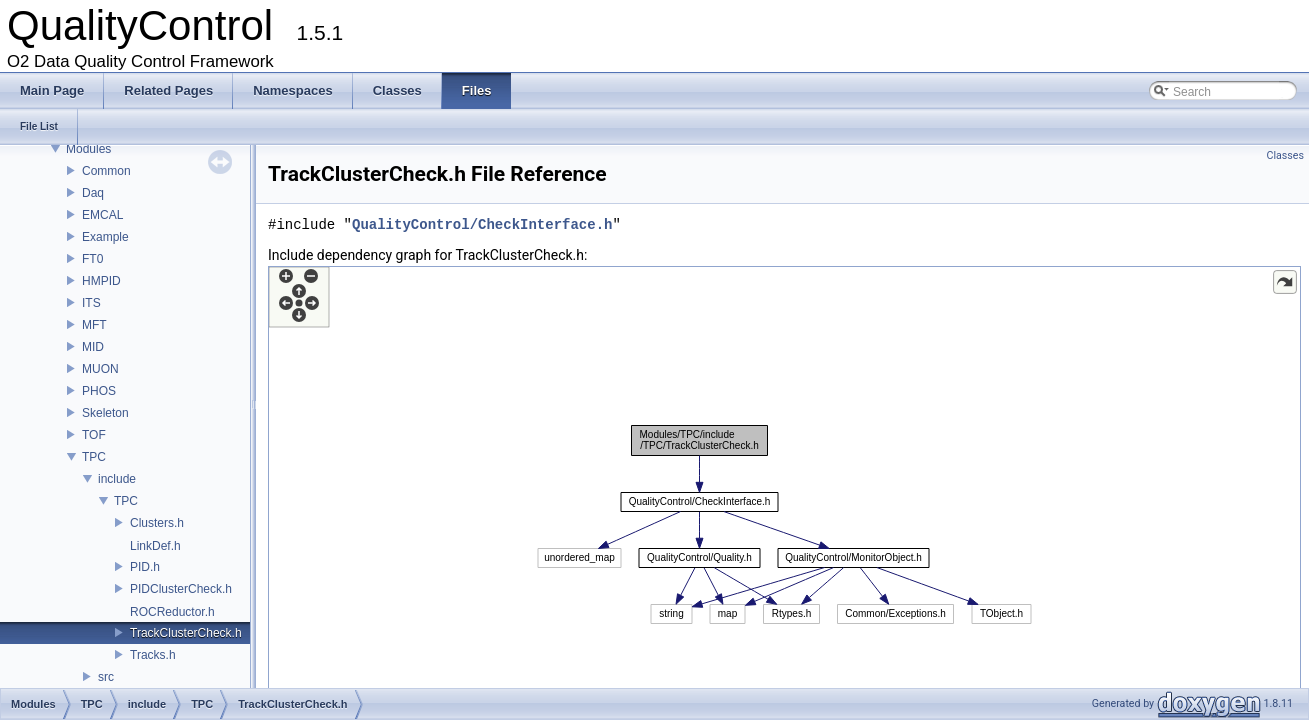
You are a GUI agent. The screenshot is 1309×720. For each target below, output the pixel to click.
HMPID (101, 281)
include (117, 479)
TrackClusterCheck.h (186, 633)
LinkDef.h (155, 546)
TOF (94, 435)
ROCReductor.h (172, 612)
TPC (94, 457)
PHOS (99, 391)
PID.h (145, 567)
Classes (1285, 155)
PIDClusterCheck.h (181, 589)
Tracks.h (153, 655)
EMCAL (102, 215)
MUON (100, 369)
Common (106, 171)
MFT (94, 325)
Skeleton (105, 413)
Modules (88, 149)
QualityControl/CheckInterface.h (482, 224)
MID (93, 347)
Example (105, 237)
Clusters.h (157, 523)
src (106, 677)
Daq (93, 193)
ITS (91, 303)
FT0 (92, 259)
